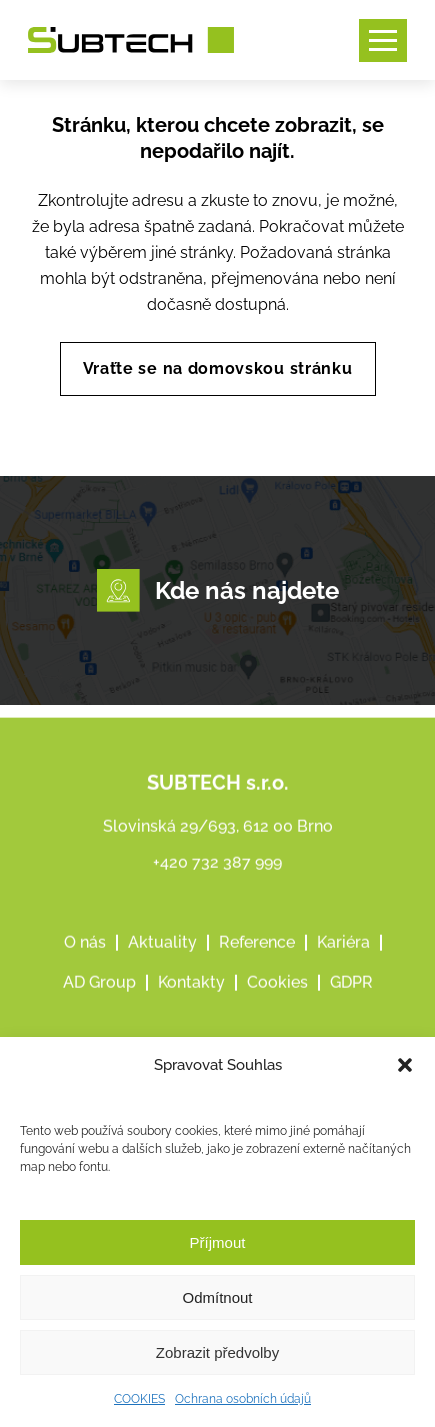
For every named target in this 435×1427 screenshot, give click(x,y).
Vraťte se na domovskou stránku (218, 368)
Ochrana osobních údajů (243, 1399)
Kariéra (343, 964)
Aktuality (162, 964)
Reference (257, 964)
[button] (405, 1065)
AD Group (99, 1004)
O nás (85, 964)
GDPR (351, 1004)
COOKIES (139, 1399)
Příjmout (218, 1242)
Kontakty (191, 1004)
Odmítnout (217, 1297)
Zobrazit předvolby (217, 1352)
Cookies (277, 1004)
